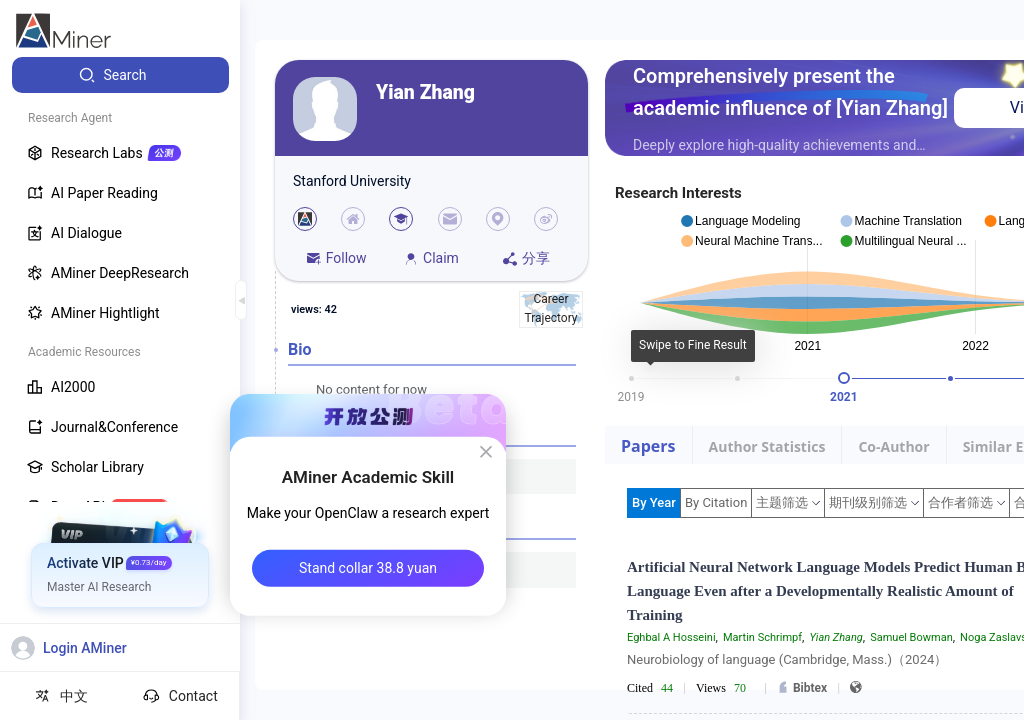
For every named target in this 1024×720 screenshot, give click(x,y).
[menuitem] (120, 75)
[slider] (844, 378)
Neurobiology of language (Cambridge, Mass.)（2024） (787, 659)
